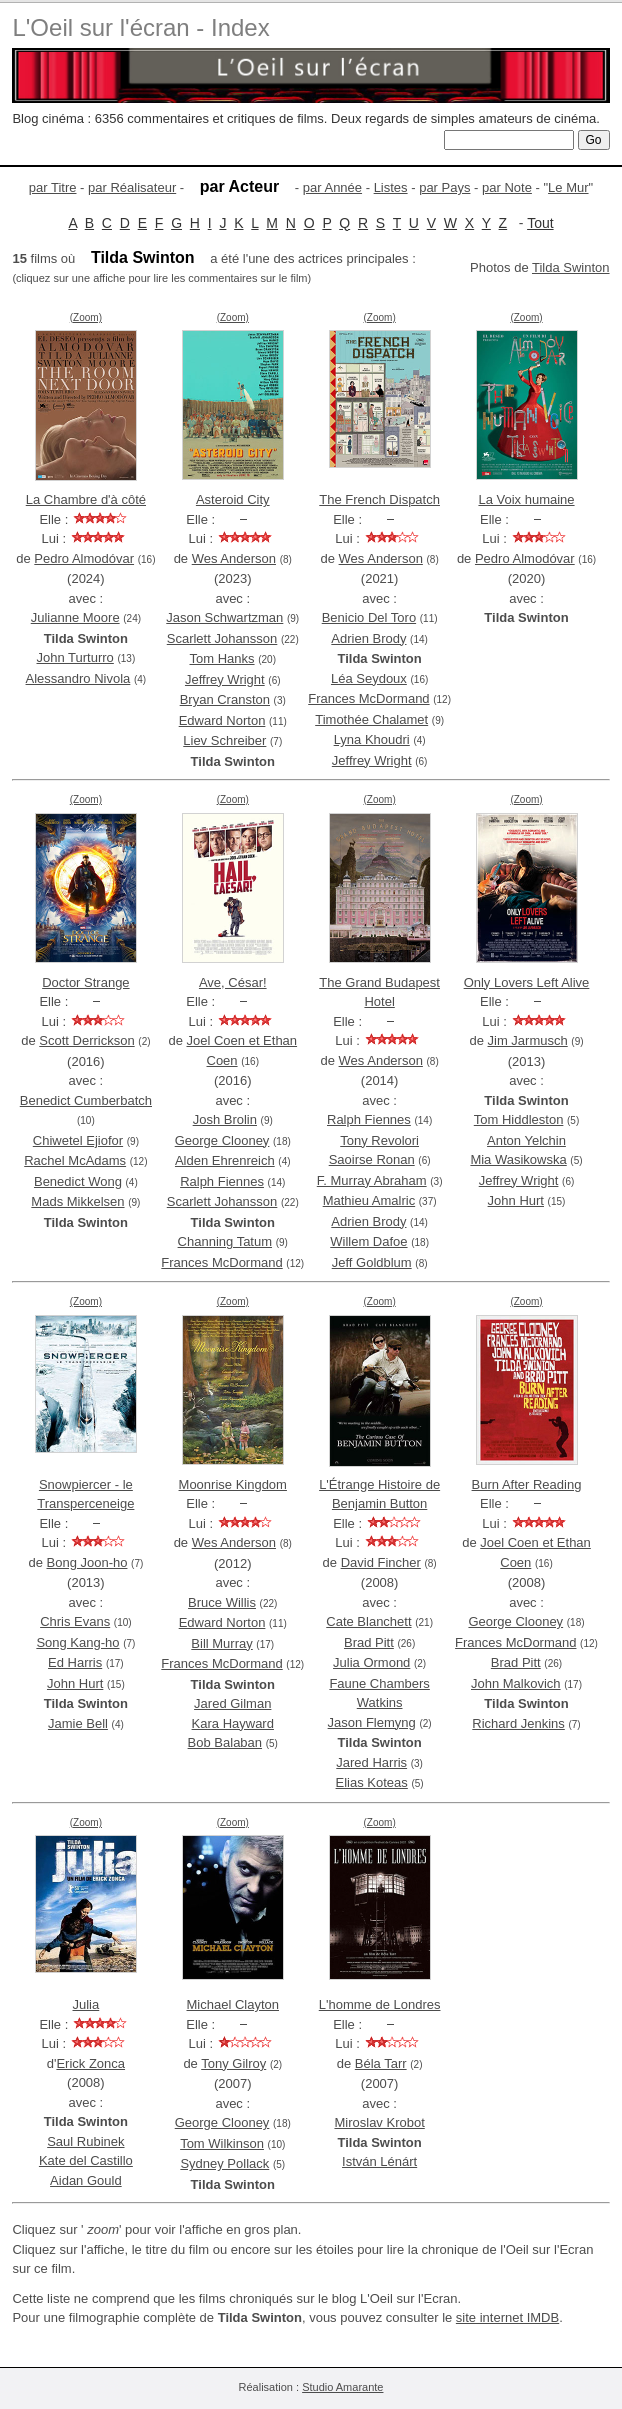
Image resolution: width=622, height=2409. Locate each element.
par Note (507, 187)
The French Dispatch (379, 499)
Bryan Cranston (225, 699)
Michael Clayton (233, 2004)
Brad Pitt (369, 1642)
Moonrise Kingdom (233, 1484)
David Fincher (381, 1562)
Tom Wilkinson (222, 2143)
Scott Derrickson (86, 1040)
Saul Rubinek (85, 2141)
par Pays (444, 187)
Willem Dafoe (368, 1241)
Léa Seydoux (369, 678)
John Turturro (75, 657)
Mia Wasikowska (518, 1159)
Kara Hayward (233, 1723)
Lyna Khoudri (372, 739)
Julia (86, 2004)
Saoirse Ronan (372, 1159)
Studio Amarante (342, 2387)
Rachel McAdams (75, 1160)
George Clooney (222, 1140)
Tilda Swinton (571, 267)
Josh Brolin (225, 1119)
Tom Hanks (222, 658)
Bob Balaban (225, 1742)
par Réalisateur (132, 187)
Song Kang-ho (77, 1642)
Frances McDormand (368, 698)
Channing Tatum (225, 1241)
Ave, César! (233, 982)
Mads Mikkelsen (77, 1201)
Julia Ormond (371, 1662)
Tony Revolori (379, 1140)
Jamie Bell (78, 1723)
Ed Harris (75, 1662)
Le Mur (568, 187)
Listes (391, 187)
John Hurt (516, 1200)
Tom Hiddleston (519, 1119)
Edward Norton (222, 720)
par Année (332, 187)
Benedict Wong (78, 1181)
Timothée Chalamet (371, 719)
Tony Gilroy (233, 2063)
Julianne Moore (75, 617)
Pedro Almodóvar (84, 558)
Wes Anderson (234, 558)
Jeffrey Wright (225, 679)
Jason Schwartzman (224, 617)
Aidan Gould (86, 2180)
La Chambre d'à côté (86, 499)
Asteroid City (233, 499)
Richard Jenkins (518, 1723)
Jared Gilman (232, 1703)
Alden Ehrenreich (225, 1160)
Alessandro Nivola (78, 678)
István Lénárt (379, 2161)
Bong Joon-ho (87, 1562)
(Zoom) (86, 317)
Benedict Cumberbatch (86, 1100)
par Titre (53, 187)
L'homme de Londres (380, 2004)
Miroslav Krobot (379, 2122)
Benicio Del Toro (369, 617)
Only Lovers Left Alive (527, 982)
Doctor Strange (85, 982)
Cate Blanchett (368, 1621)
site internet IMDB (507, 2317)
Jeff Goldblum (372, 1262)
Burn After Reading (527, 1484)
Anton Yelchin (526, 1140)
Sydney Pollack (224, 2163)
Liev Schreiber (224, 740)
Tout (540, 223)
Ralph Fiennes (222, 1181)
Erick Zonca (90, 2063)
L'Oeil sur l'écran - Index (140, 27)
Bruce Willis (222, 1602)
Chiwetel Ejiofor (78, 1140)
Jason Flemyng (372, 1722)
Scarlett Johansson (222, 638)
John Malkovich (516, 1683)
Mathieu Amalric (369, 1200)
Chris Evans (75, 1621)
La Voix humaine (526, 499)
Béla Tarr (381, 2063)
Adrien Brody (368, 638)
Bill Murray (221, 1643)
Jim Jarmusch (528, 1040)
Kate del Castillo (86, 2160)
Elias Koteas (372, 1782)
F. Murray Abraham (372, 1180)
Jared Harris (371, 1762)
